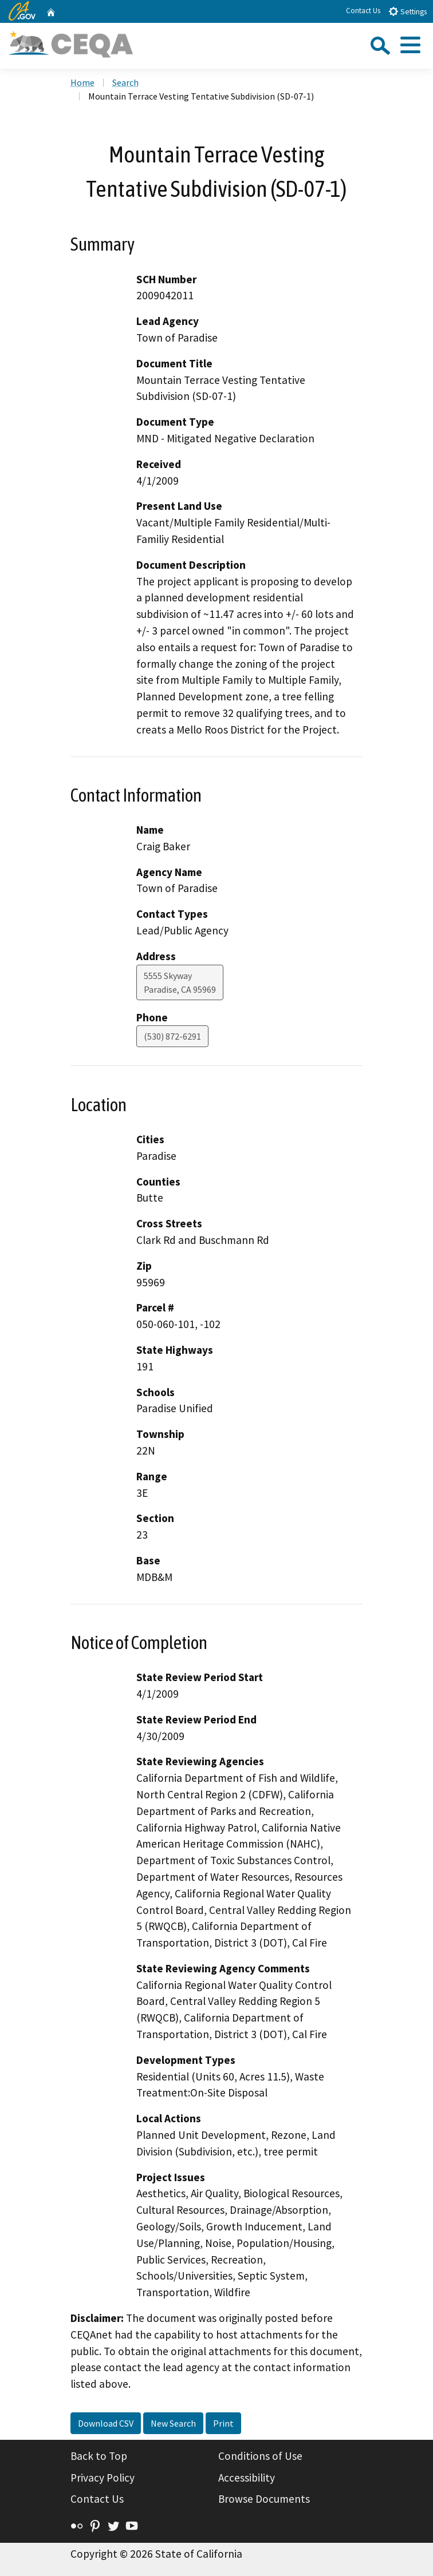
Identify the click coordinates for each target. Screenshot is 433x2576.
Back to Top (98, 2456)
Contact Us (363, 10)
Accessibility (246, 2477)
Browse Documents (264, 2499)
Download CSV (105, 2423)
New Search (173, 2423)
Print (223, 2423)
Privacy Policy (102, 2477)
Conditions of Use (260, 2456)
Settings (407, 11)
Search (125, 82)
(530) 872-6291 (172, 1036)
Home (82, 82)
